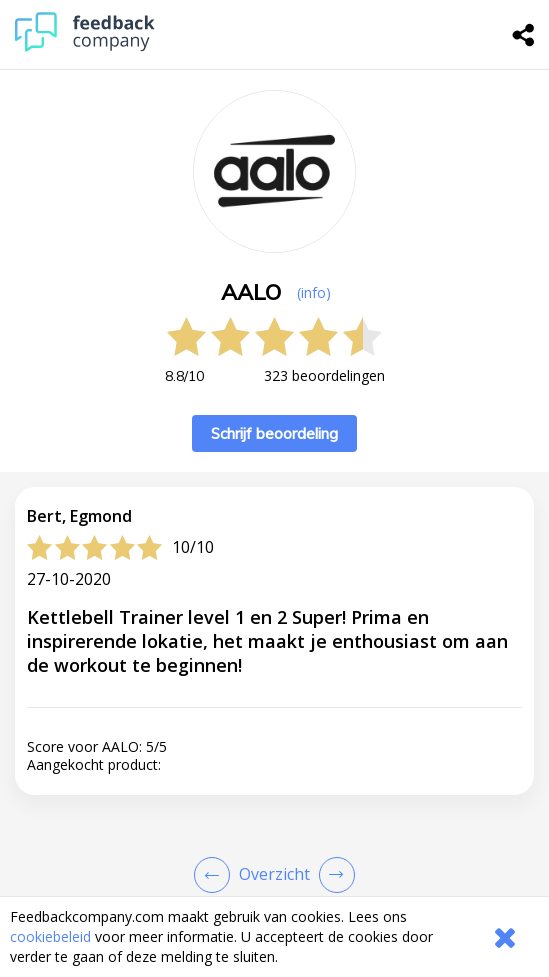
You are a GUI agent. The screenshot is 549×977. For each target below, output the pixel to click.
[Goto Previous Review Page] (216, 875)
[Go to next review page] (333, 875)
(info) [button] (314, 292)
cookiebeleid (50, 936)
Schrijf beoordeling (274, 433)
